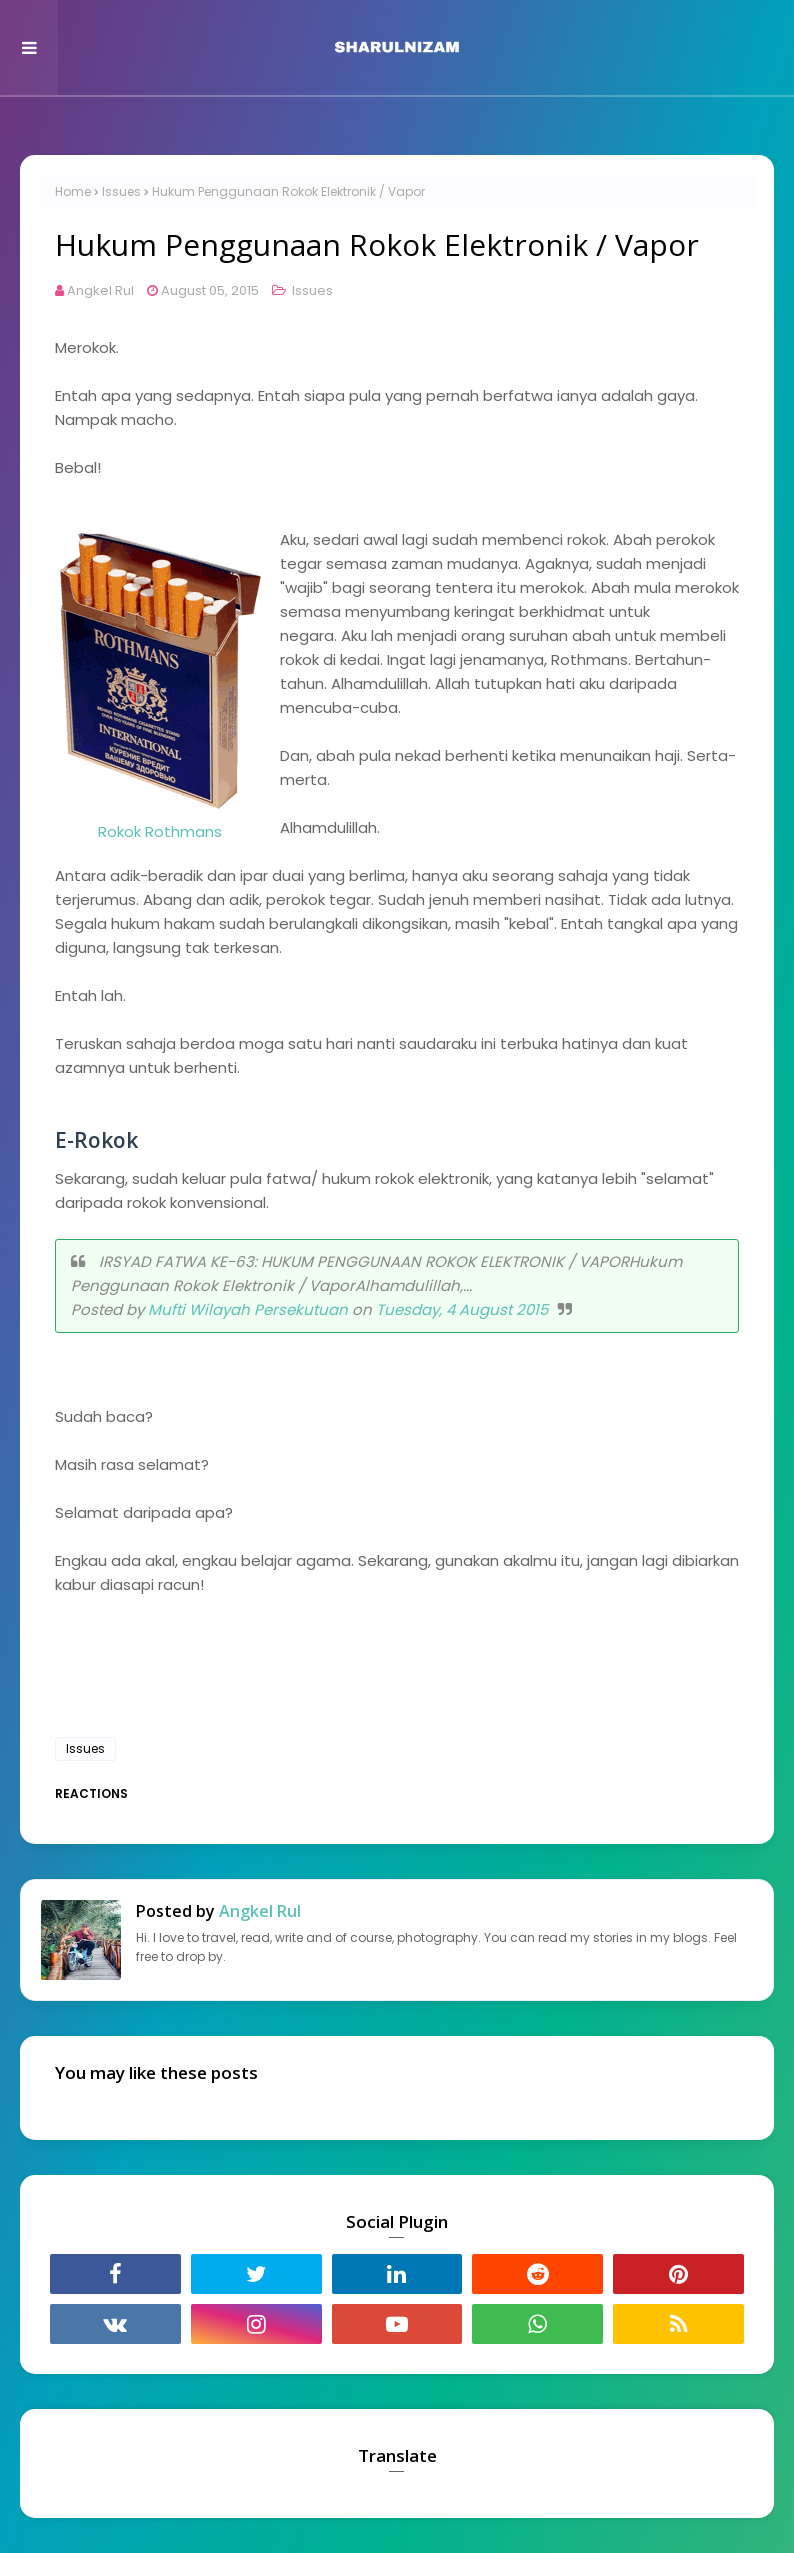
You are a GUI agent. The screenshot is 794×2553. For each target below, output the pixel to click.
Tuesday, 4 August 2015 (462, 1309)
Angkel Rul (100, 290)
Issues (121, 191)
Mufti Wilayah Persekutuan (248, 1309)
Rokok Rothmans (160, 831)
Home (73, 191)
